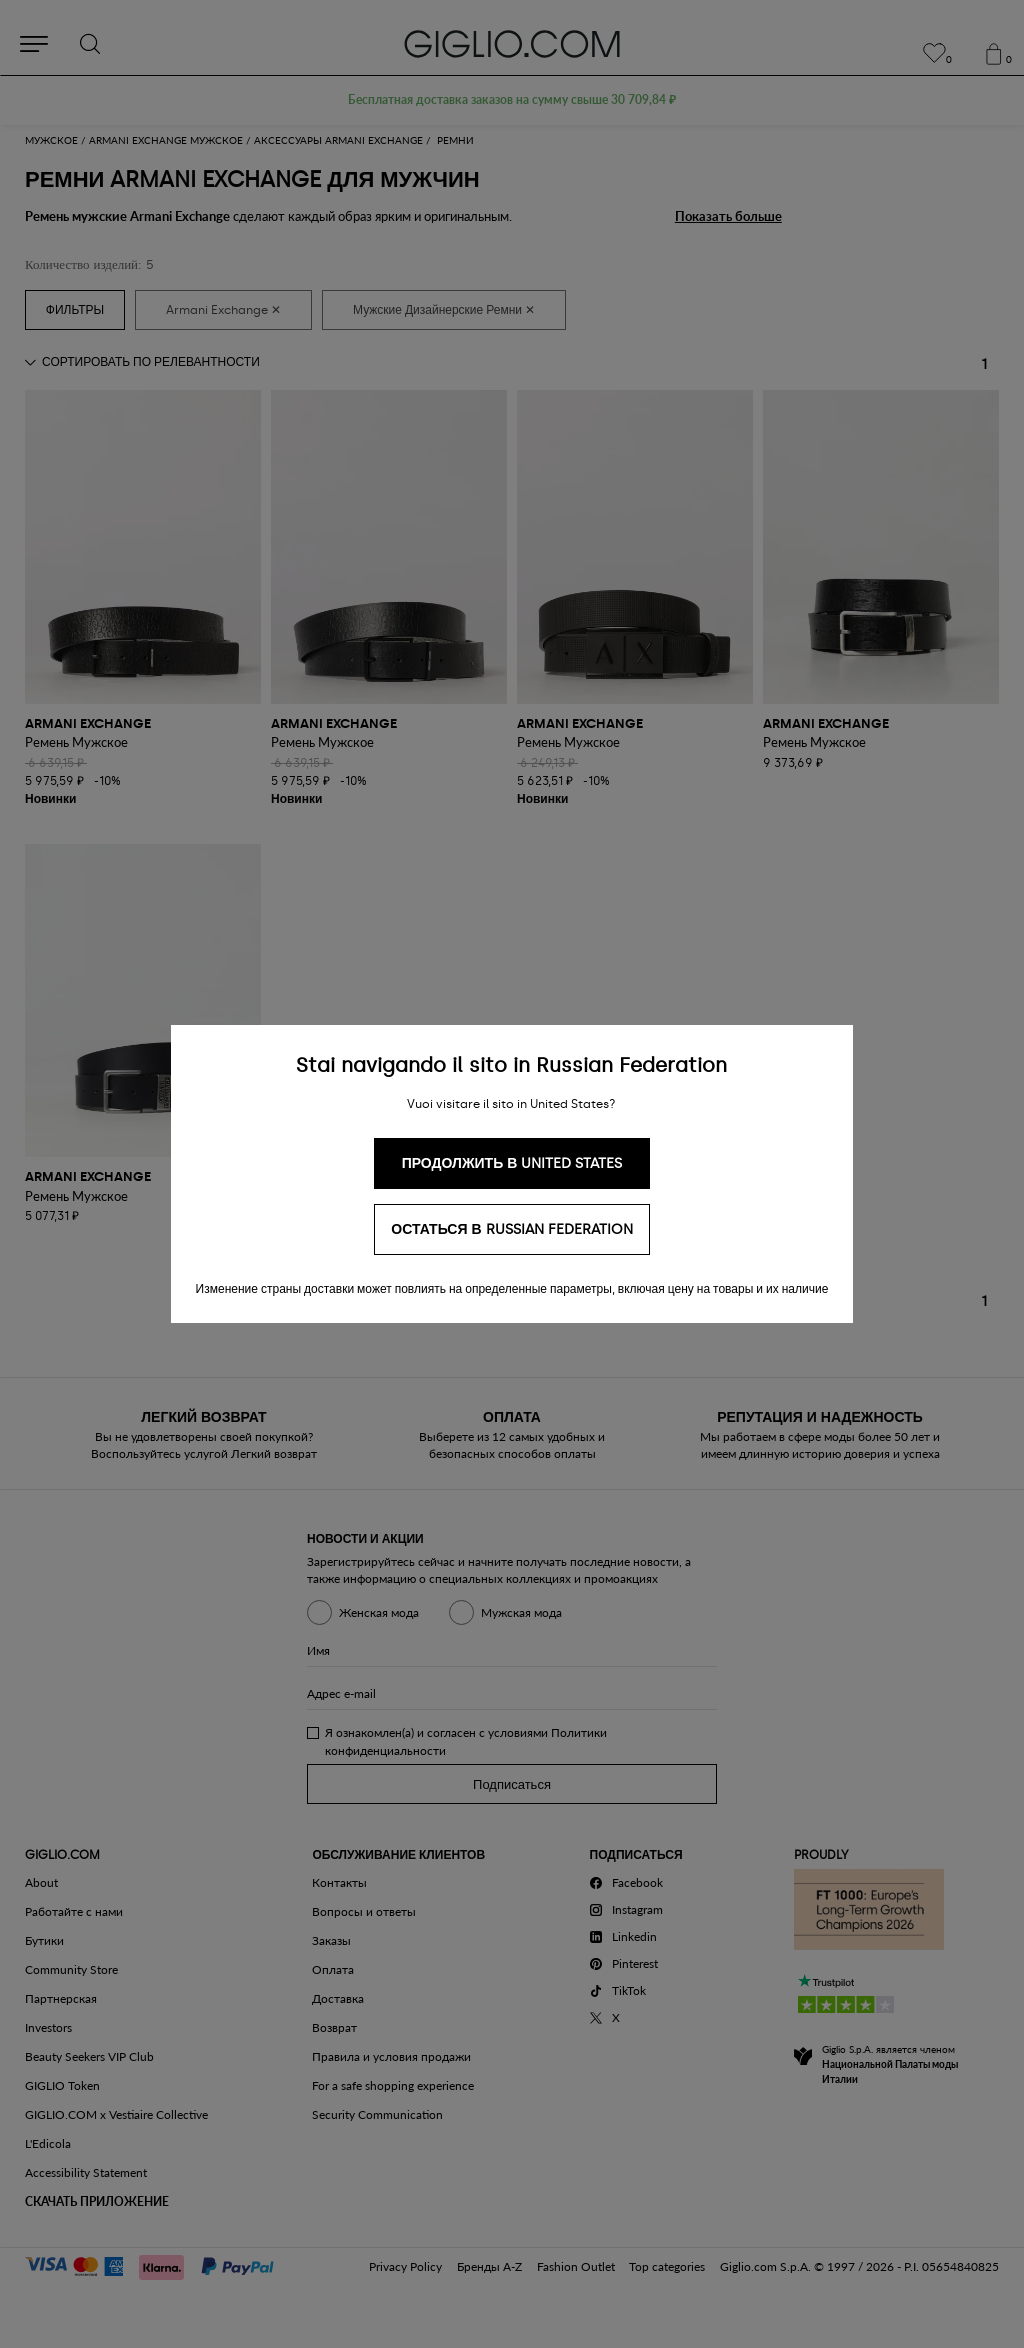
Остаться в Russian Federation (511, 1229)
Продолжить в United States (512, 1163)
